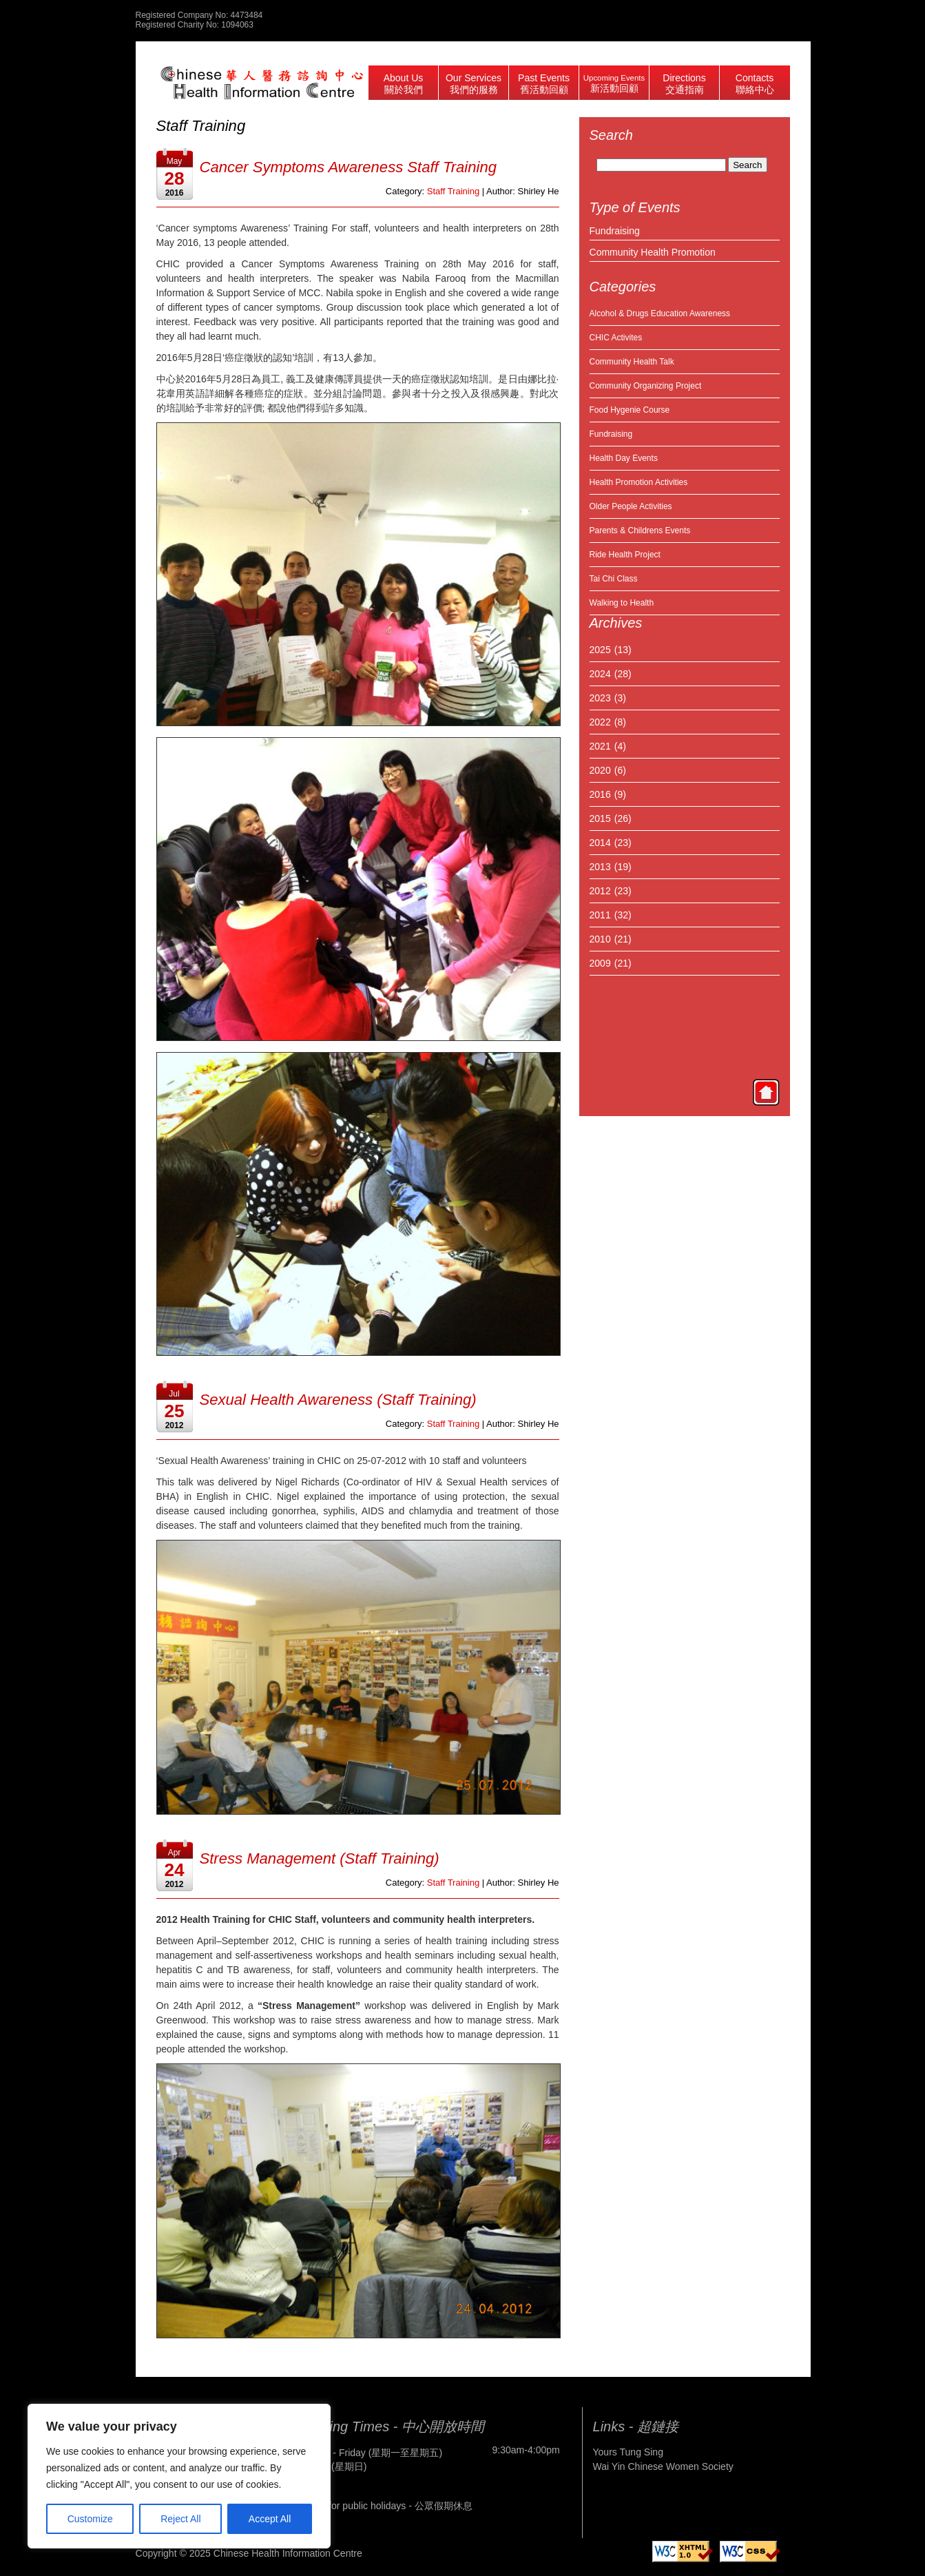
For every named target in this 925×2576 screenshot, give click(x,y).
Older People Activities (631, 506)
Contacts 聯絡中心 (755, 83)
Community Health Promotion (653, 252)
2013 (600, 866)
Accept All (270, 2518)
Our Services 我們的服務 (473, 83)
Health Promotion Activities (639, 482)
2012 (600, 890)
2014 (600, 842)
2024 (600, 673)
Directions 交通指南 (684, 83)
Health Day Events (624, 458)
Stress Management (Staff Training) (319, 1858)
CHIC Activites (616, 337)
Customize (90, 2518)
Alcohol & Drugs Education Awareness (660, 313)
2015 (600, 818)
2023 (600, 697)
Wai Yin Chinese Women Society (663, 2466)
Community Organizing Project (646, 386)
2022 (600, 722)
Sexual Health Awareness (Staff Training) (338, 1399)
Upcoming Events (614, 84)
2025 (600, 649)
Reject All (180, 2518)
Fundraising (615, 230)
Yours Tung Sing (628, 2451)
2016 (600, 794)
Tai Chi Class (614, 579)
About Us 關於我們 (404, 83)
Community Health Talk (632, 362)
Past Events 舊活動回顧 (544, 83)
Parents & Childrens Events (640, 530)
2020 (600, 770)
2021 (600, 746)
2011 (600, 914)
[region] (179, 2476)
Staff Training (453, 191)
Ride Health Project (625, 554)
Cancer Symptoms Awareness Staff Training (348, 167)
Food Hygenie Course (630, 410)
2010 (600, 939)
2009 (600, 963)
